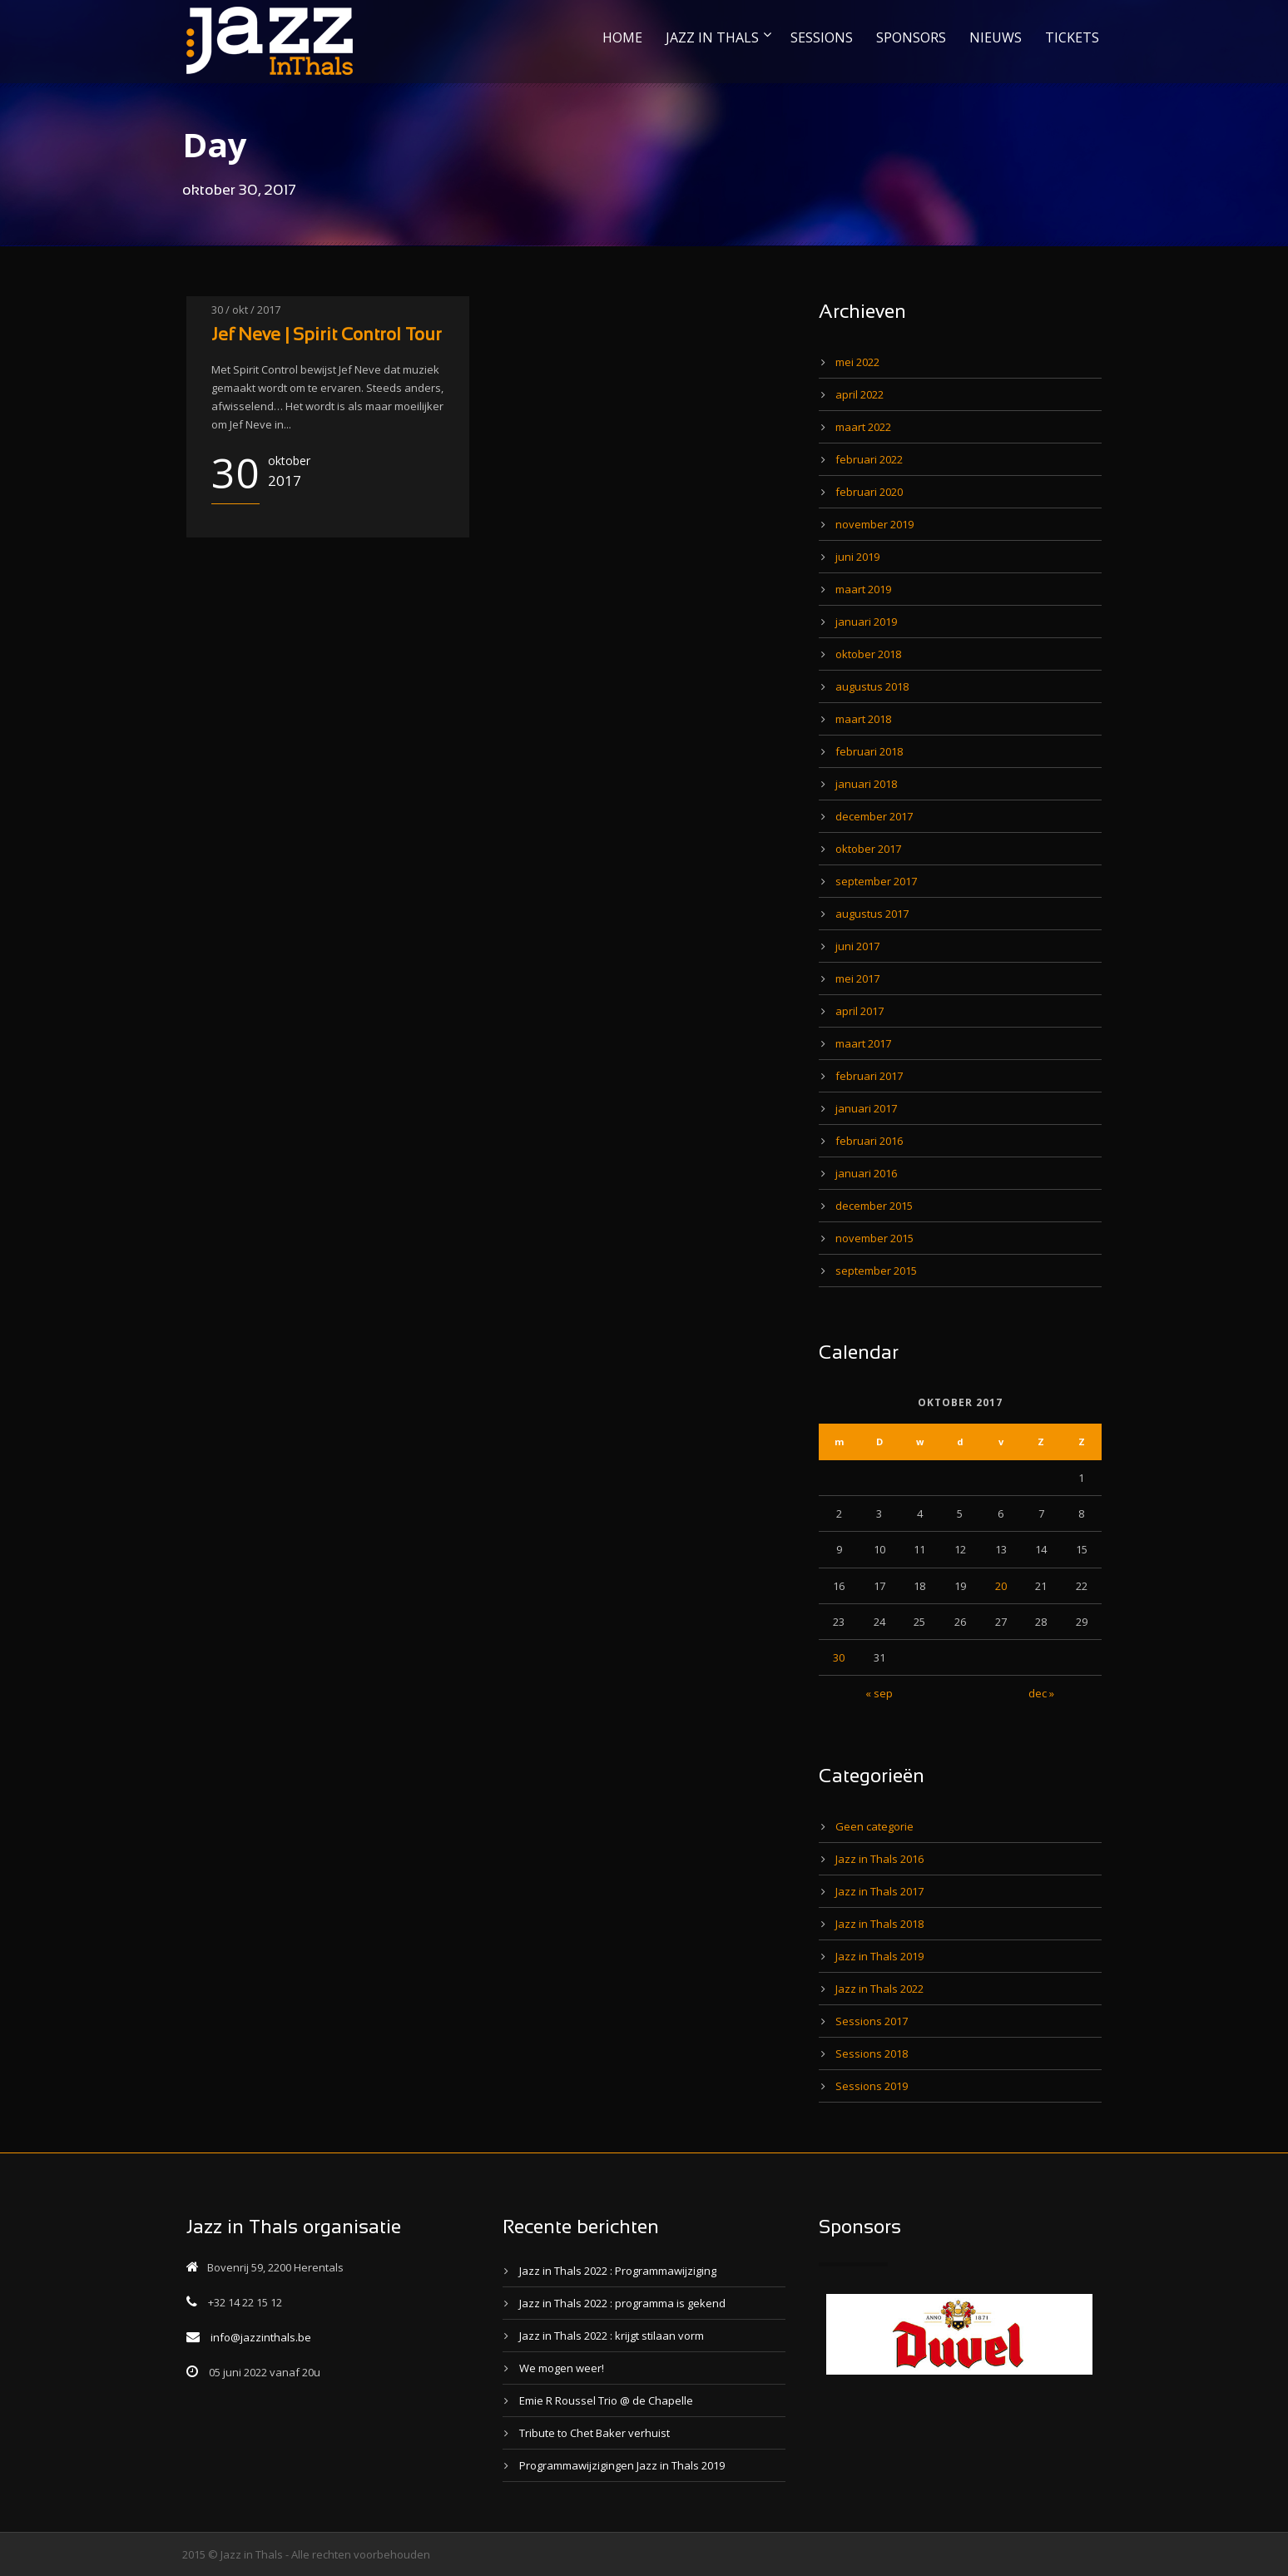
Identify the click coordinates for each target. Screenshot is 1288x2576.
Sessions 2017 (871, 2021)
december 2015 (874, 1205)
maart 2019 (863, 589)
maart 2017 (863, 1043)
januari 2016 (866, 1173)
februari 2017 (869, 1075)
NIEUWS (995, 37)
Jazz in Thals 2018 (879, 1923)
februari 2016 (869, 1140)
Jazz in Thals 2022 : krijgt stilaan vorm (611, 2335)
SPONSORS (911, 37)
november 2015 (874, 1238)
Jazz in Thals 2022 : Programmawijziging (617, 2270)
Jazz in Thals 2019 (879, 1956)
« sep (879, 1693)
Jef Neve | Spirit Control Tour (326, 336)
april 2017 (859, 1010)
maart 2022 (863, 426)
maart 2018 (863, 718)
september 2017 (876, 881)
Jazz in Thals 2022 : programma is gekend (622, 2303)
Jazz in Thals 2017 (879, 1891)
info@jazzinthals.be (261, 2337)
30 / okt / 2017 (245, 309)
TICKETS (1072, 37)
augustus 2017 (872, 913)
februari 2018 (869, 751)
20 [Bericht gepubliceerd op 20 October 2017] (1001, 1585)
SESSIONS (821, 37)
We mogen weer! (561, 2368)
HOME (622, 37)
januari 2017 (866, 1108)
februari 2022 (869, 459)
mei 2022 (857, 361)
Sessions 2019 (871, 2085)
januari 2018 (866, 783)
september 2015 (876, 1270)
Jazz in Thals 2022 (879, 1988)
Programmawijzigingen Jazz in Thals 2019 (622, 2465)
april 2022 (859, 394)
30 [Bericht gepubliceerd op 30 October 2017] (839, 1657)
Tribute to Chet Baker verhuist (594, 2432)
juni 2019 (857, 556)
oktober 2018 (868, 653)
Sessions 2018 (871, 2053)
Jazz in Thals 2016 (879, 1858)
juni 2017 (857, 946)
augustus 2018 (872, 686)
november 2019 (874, 524)
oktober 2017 (868, 848)
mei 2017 (857, 978)
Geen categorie (874, 1826)
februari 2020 (869, 491)
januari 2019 (866, 621)
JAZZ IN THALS (712, 37)
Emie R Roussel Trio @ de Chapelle (606, 2400)
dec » (1041, 1693)
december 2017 (874, 816)
